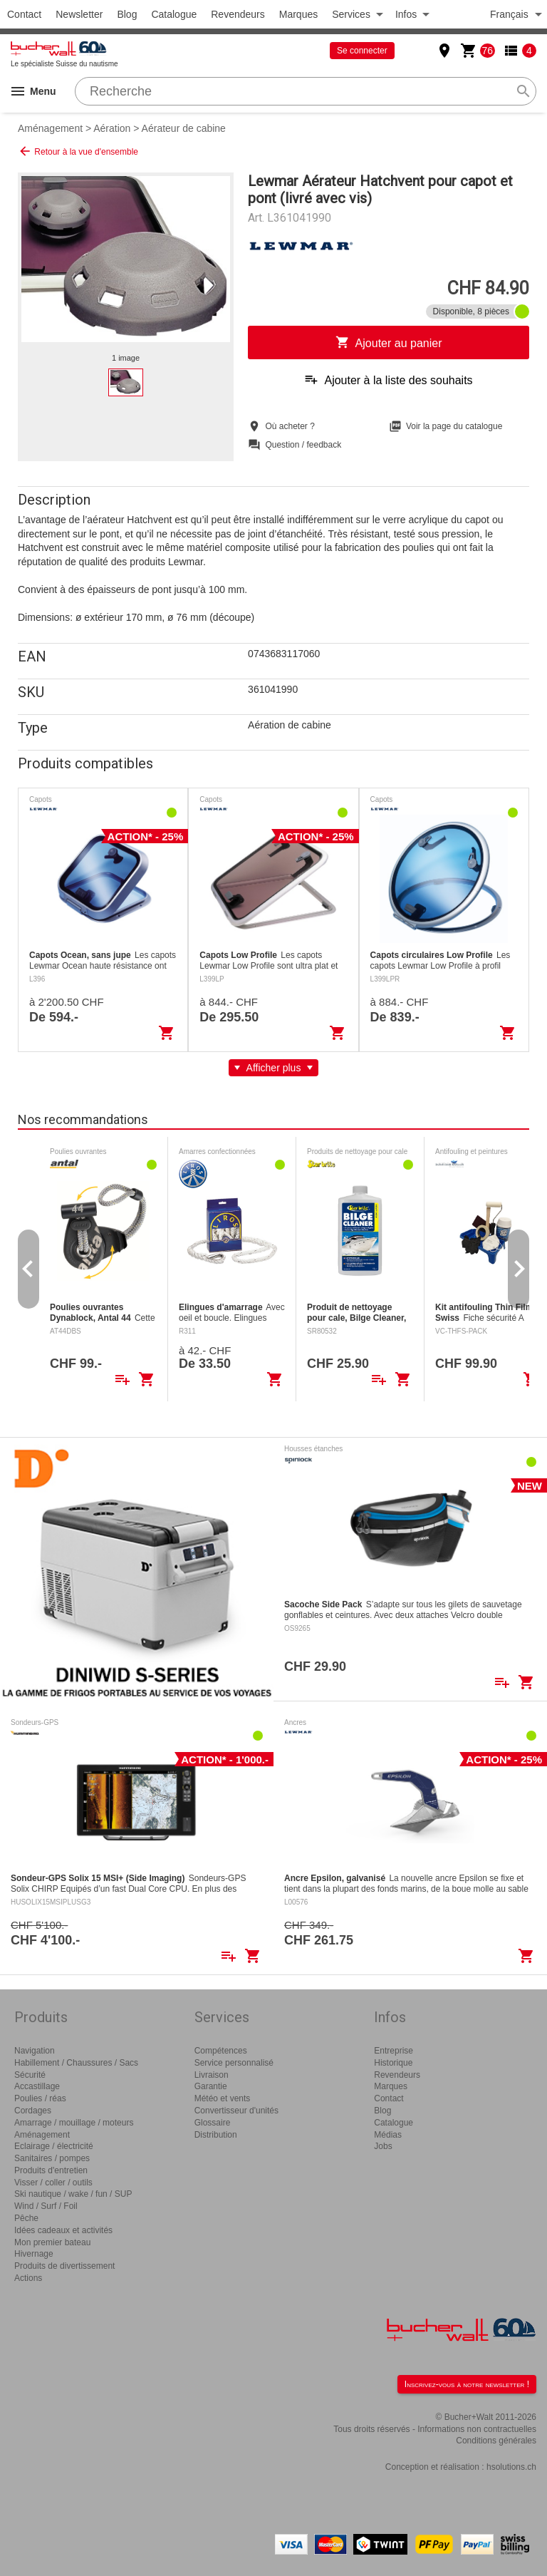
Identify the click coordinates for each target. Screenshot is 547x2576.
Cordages (32, 2111)
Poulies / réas (40, 2098)
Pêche (26, 2218)
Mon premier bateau (52, 2242)
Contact (24, 14)
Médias (388, 2135)
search (523, 91)
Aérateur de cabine (184, 128)
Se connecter (362, 51)
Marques (298, 14)
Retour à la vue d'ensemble (78, 151)
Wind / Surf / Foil (46, 2206)
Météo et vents (222, 2098)
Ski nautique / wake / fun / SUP (73, 2194)
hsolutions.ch (511, 2467)
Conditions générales (496, 2441)
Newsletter (79, 14)
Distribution (215, 2135)
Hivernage (33, 2254)
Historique (393, 2063)
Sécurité (30, 2075)
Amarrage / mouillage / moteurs (73, 2123)
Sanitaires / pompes (52, 2158)
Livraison (211, 2075)
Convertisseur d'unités (236, 2111)
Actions (28, 2278)
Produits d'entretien (51, 2170)
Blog (127, 14)
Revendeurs (238, 14)
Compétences (220, 2051)
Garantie (210, 2086)
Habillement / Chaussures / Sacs (76, 2063)
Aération (111, 128)
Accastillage (37, 2086)
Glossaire (212, 2123)
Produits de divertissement (64, 2266)
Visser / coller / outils (53, 2183)
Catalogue (174, 14)
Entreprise (393, 2051)
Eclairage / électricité (53, 2146)
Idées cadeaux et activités (63, 2230)
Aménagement (50, 128)
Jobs (383, 2146)
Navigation (34, 2051)
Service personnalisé (234, 2063)
